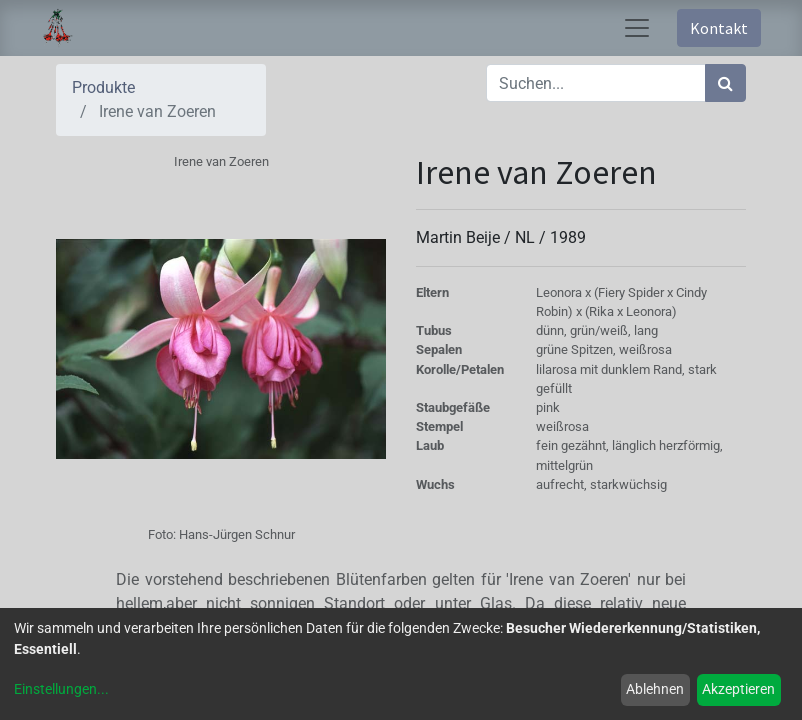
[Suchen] (725, 83)
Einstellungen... (61, 689)
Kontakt (719, 28)
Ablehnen (655, 689)
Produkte (103, 87)
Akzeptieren (738, 689)
